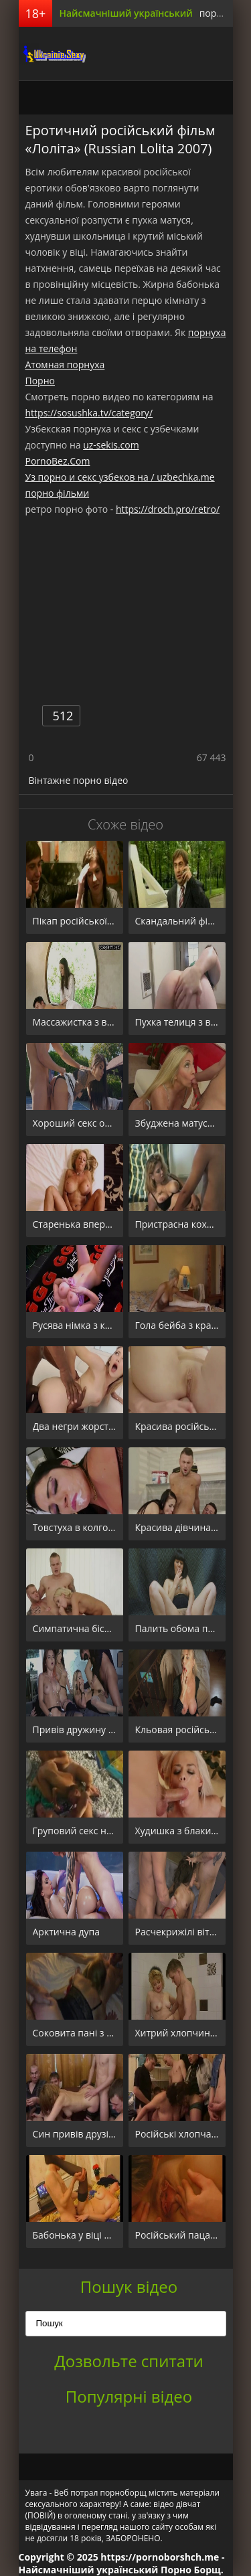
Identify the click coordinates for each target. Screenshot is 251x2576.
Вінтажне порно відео (79, 780)
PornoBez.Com (57, 461)
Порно (40, 380)
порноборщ (52, 53)
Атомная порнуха (65, 364)
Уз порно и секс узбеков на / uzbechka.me (120, 477)
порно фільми (57, 493)
